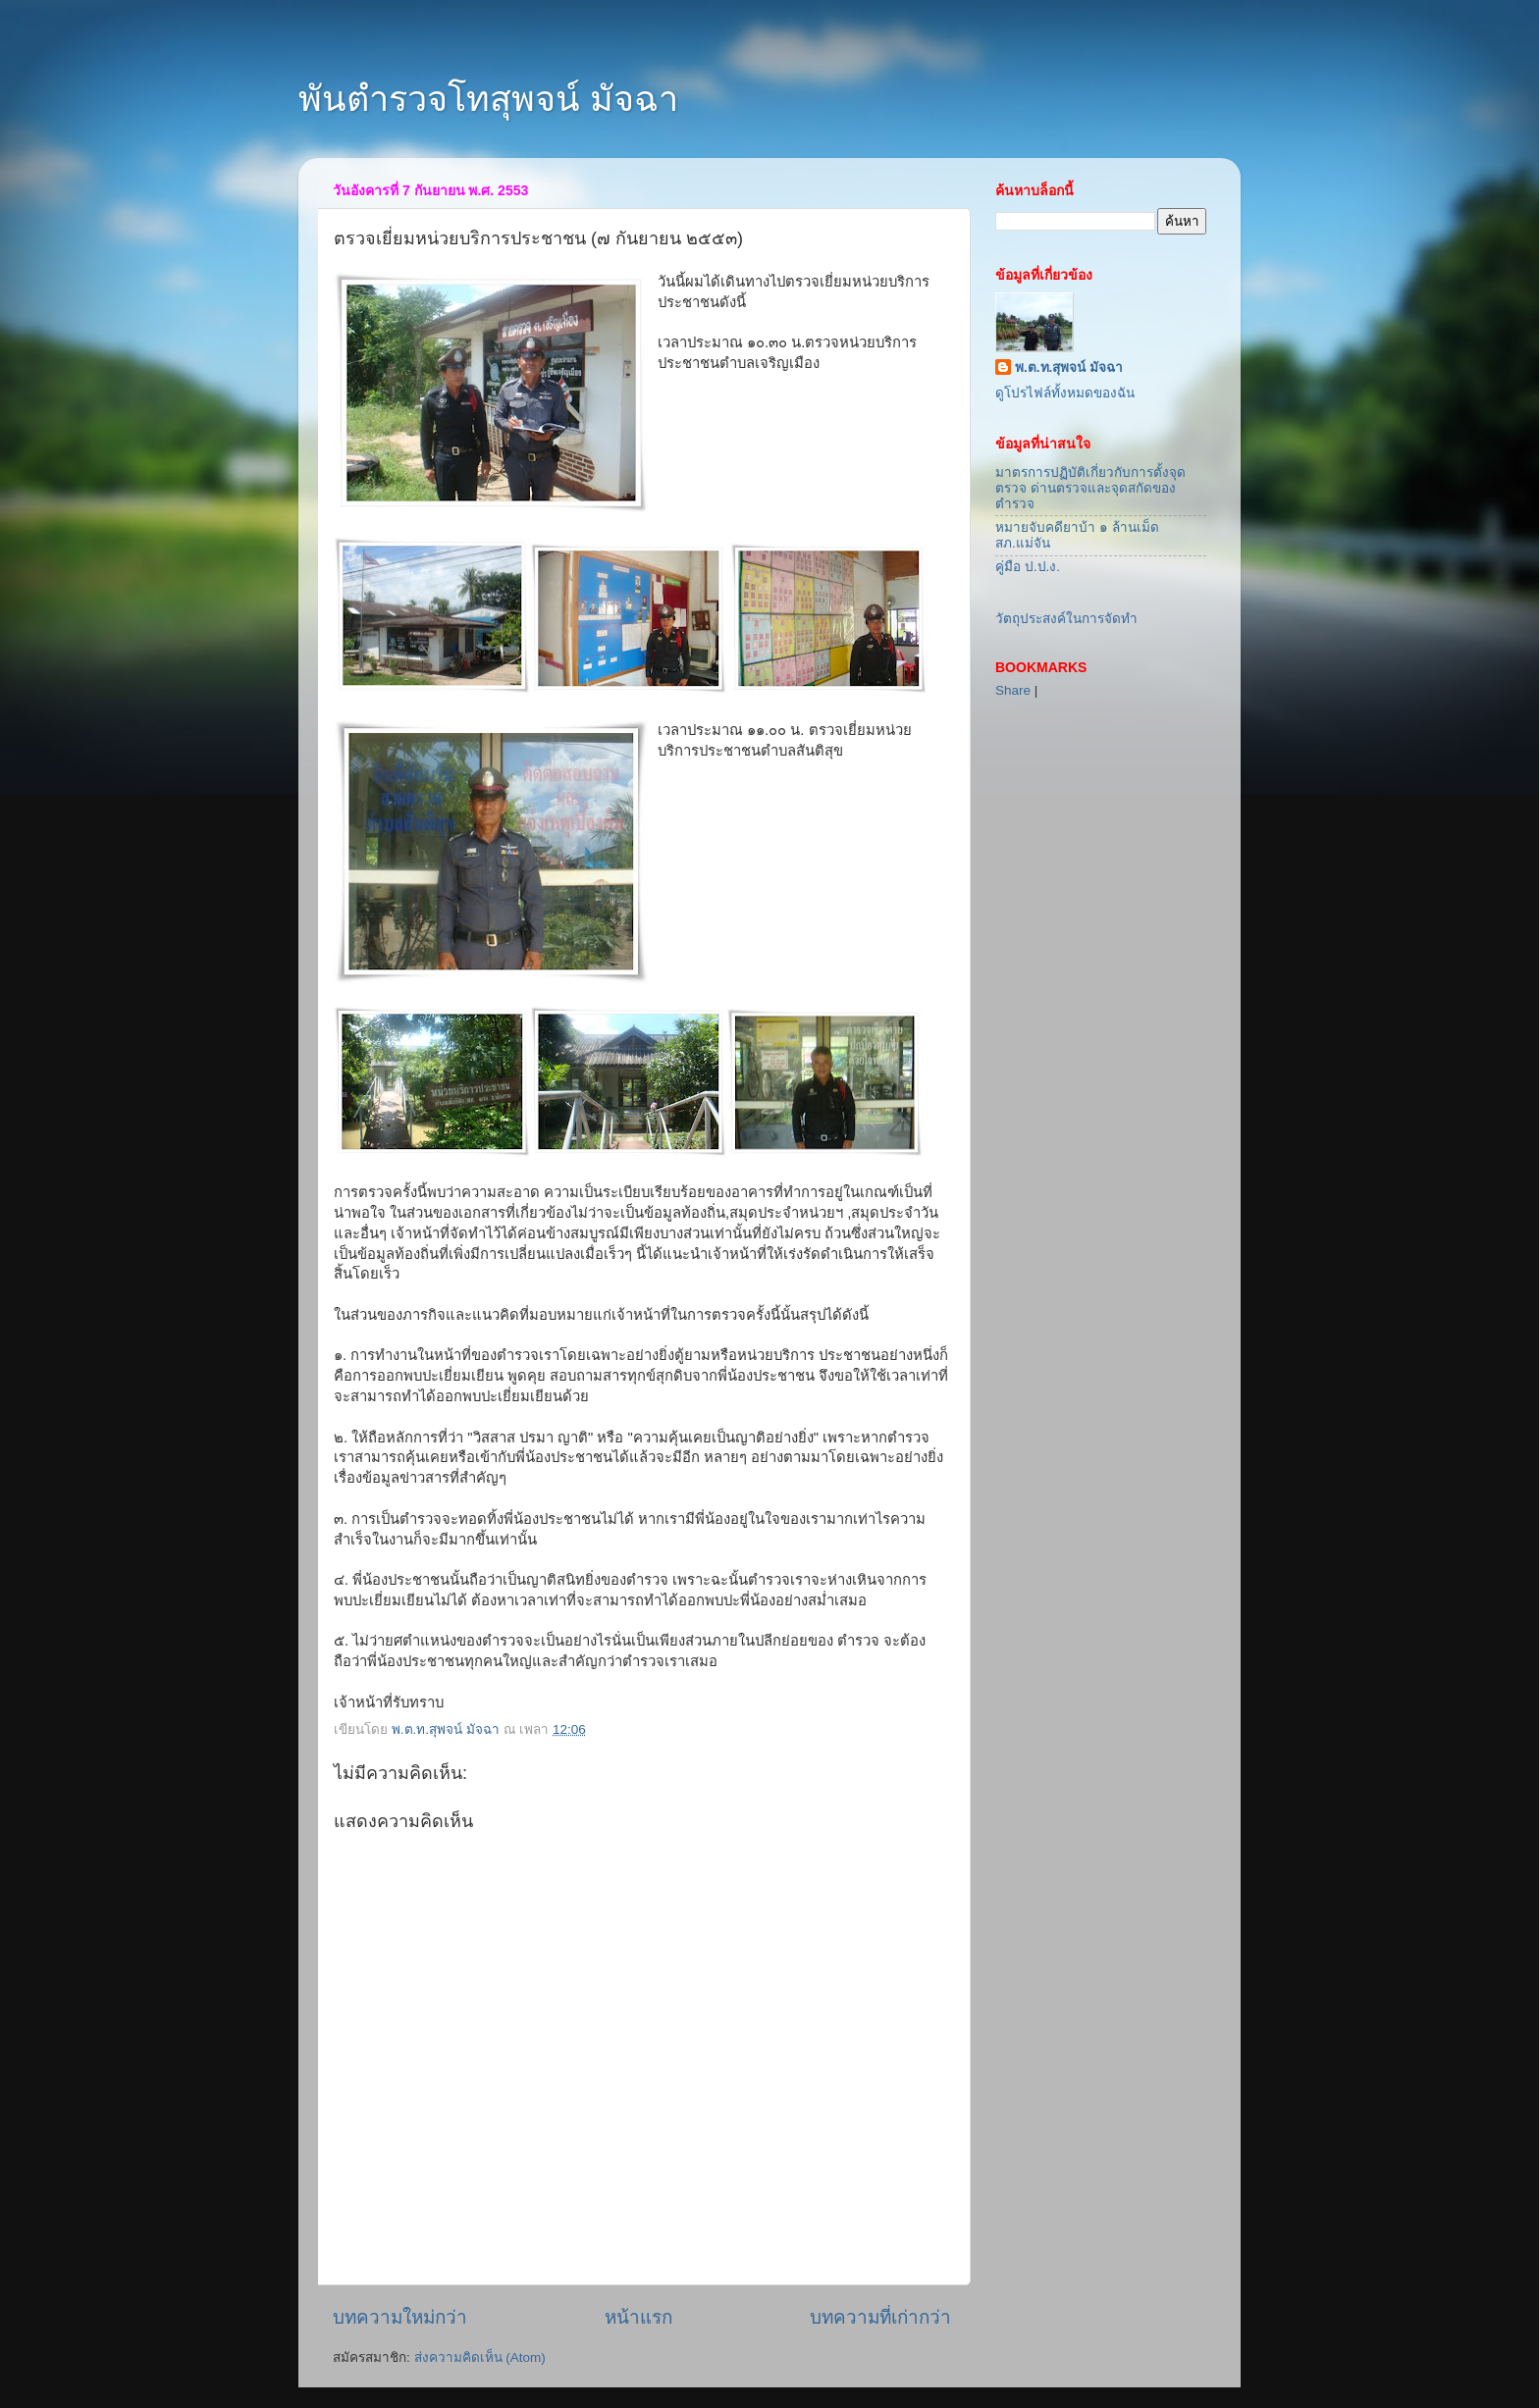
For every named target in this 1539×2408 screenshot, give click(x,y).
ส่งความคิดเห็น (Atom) (480, 2357)
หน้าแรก (638, 2317)
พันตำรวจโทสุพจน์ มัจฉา (488, 99)
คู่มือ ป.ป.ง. (1027, 566)
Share (1013, 690)
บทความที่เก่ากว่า (880, 2317)
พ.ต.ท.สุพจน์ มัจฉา (1069, 367)
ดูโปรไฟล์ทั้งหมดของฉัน (1065, 393)
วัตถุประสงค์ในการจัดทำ (1066, 618)
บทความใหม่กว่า (400, 2317)
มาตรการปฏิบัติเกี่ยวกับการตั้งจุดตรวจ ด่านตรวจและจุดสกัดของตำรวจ (1090, 488)
